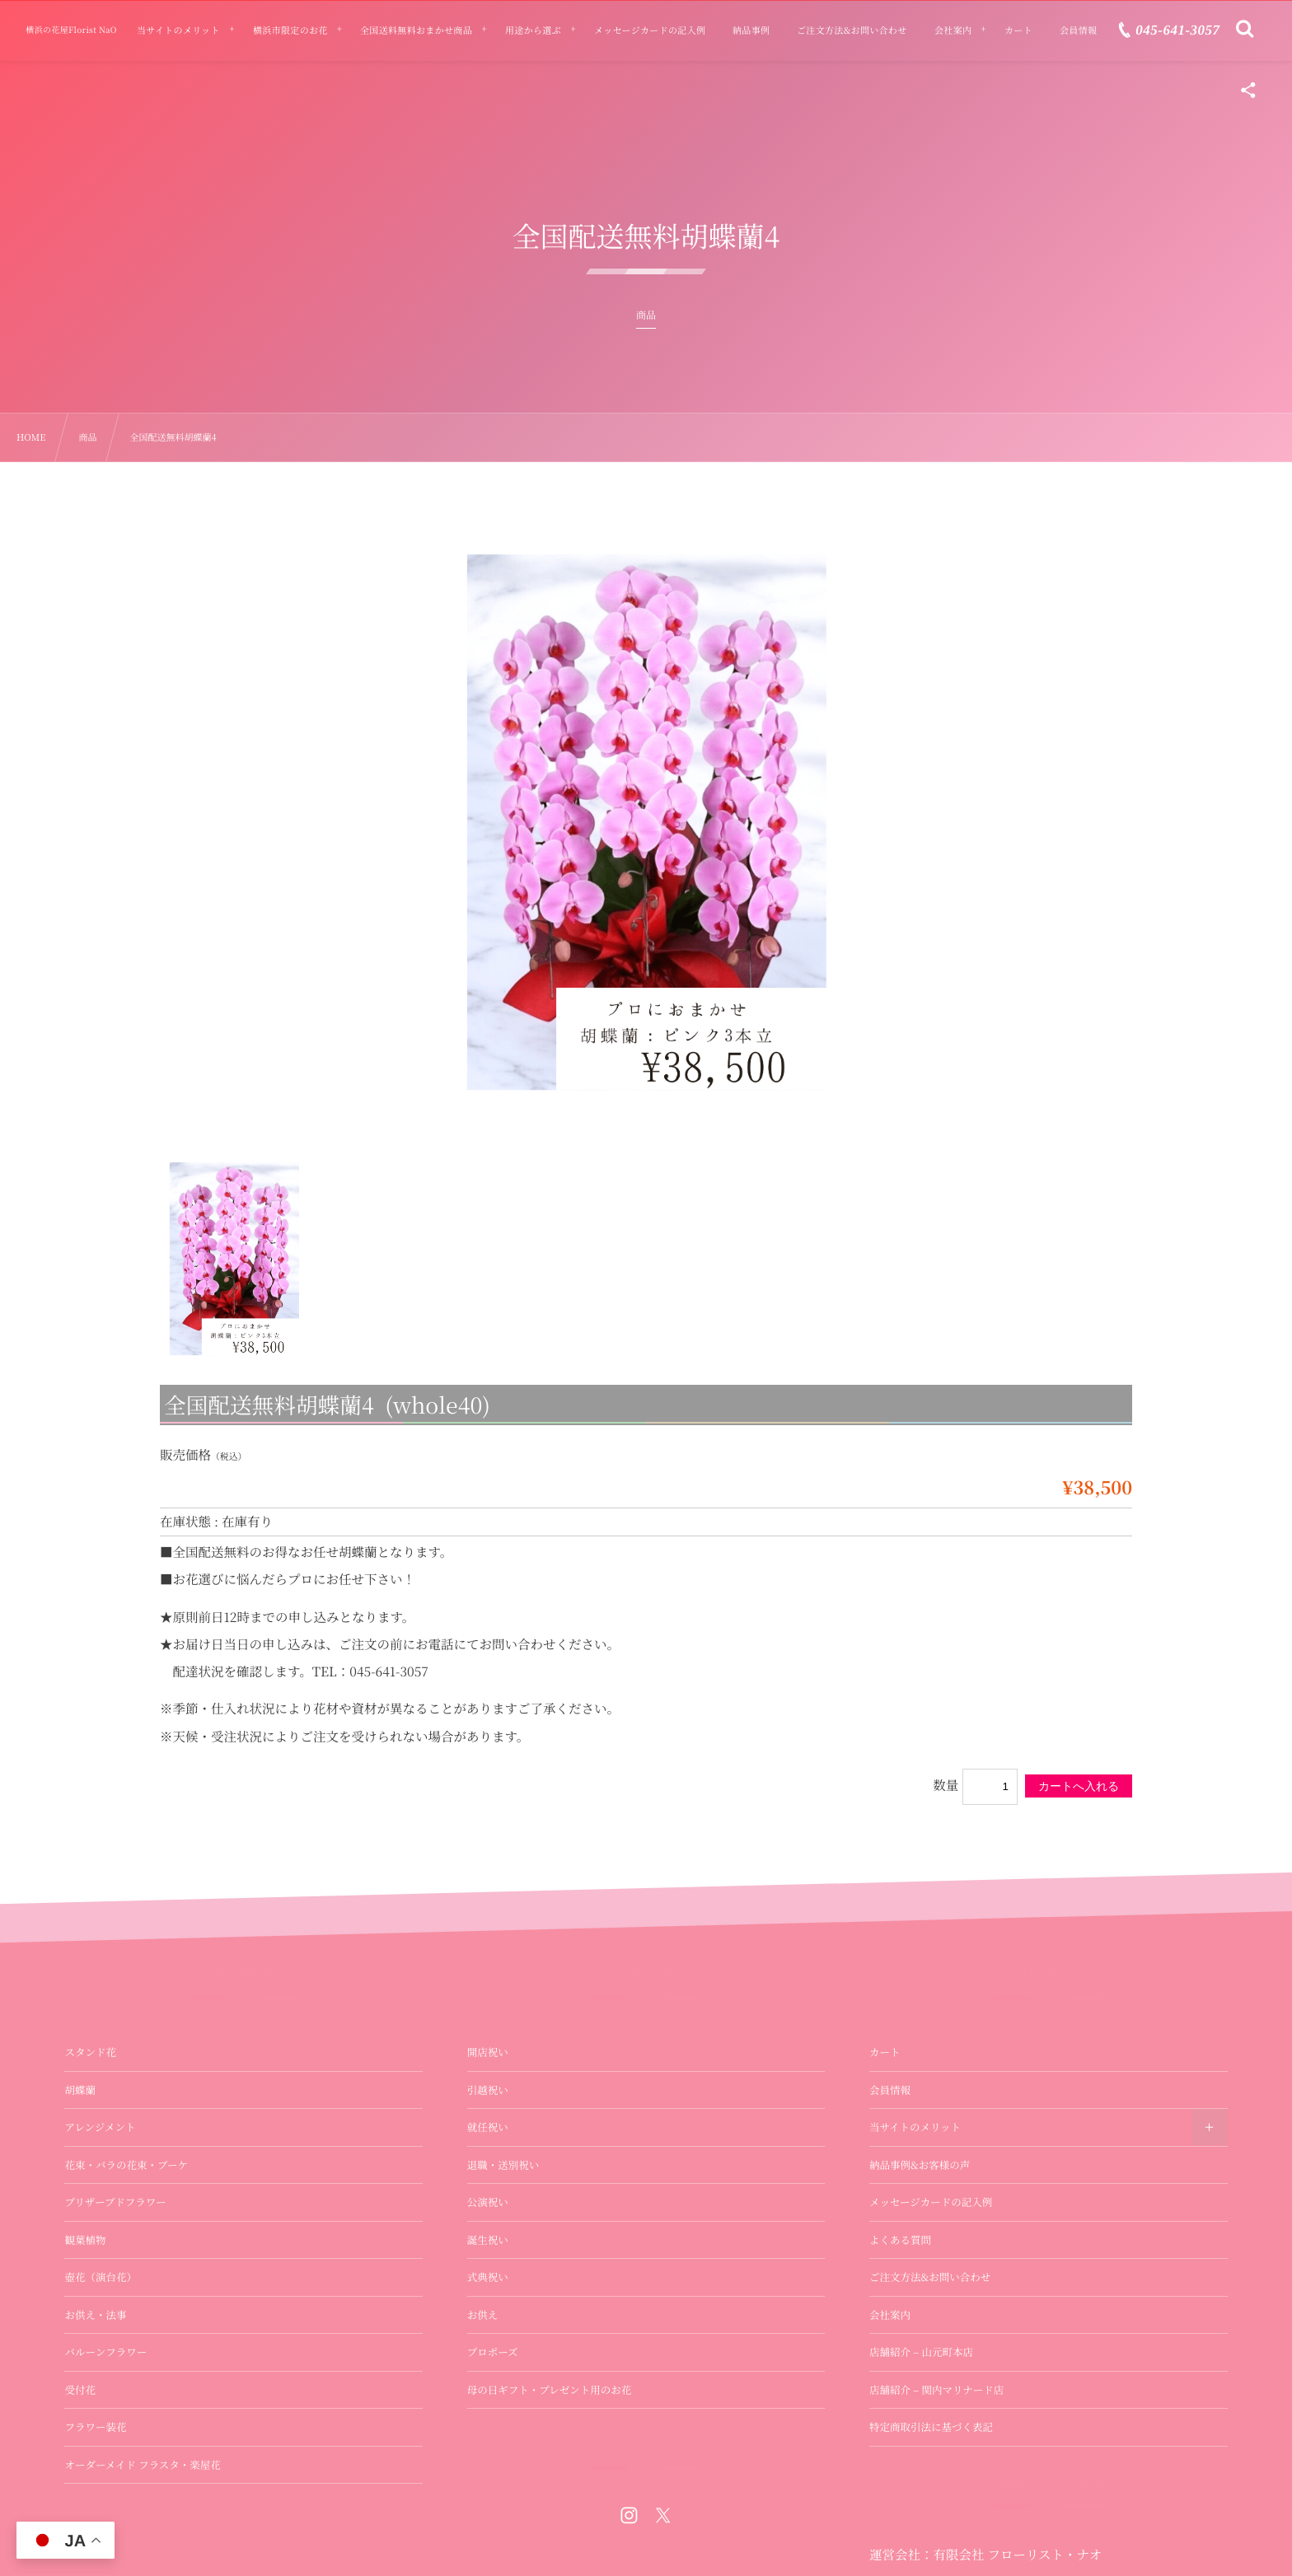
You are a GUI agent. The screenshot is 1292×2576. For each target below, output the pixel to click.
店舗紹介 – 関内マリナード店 (936, 2389)
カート (885, 2052)
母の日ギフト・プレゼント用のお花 (549, 2389)
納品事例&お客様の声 (919, 2165)
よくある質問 (900, 2239)
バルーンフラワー (105, 2352)
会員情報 (889, 2090)
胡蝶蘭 (80, 2090)
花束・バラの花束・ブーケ (126, 2165)
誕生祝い (487, 2239)
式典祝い (487, 2277)
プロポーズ (492, 2352)
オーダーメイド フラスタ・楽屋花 (142, 2464)
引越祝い (487, 2090)
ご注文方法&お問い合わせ (929, 2277)
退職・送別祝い (503, 2165)
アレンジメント (99, 2127)
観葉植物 (84, 2239)
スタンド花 (90, 2052)
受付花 (80, 2389)
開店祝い (487, 2052)
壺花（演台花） (100, 2277)
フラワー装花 (95, 2426)
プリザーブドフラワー (115, 2202)
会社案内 (889, 2314)
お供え (483, 2314)
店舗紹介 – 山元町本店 (921, 2352)
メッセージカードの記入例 (930, 2202)
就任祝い (487, 2127)
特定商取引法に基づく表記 (931, 2426)
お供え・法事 (95, 2314)
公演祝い (487, 2202)
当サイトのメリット (915, 2127)
